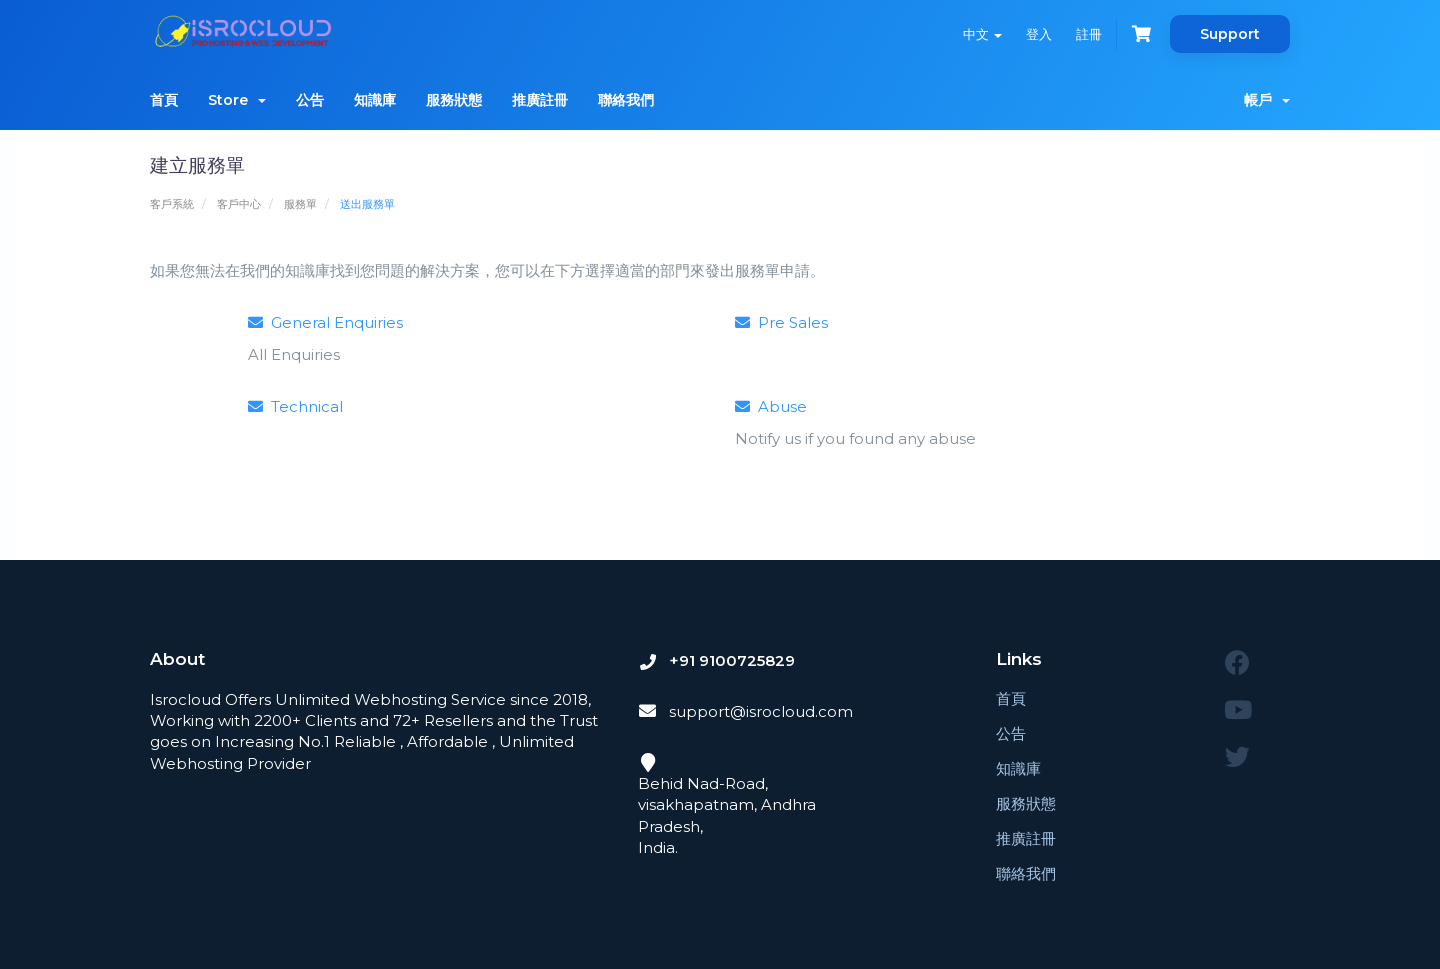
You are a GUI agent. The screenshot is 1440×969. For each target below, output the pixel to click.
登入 (1039, 34)
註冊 (1089, 34)
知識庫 (375, 100)
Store (237, 100)
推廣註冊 (540, 100)
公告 (310, 100)
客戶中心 (239, 204)
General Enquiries (325, 322)
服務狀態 (454, 100)
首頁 (164, 100)
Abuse (771, 406)
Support (1230, 34)
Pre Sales (781, 322)
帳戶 (1267, 100)
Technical (295, 406)
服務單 (300, 204)
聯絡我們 (626, 100)
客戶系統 (172, 204)
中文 (982, 34)
